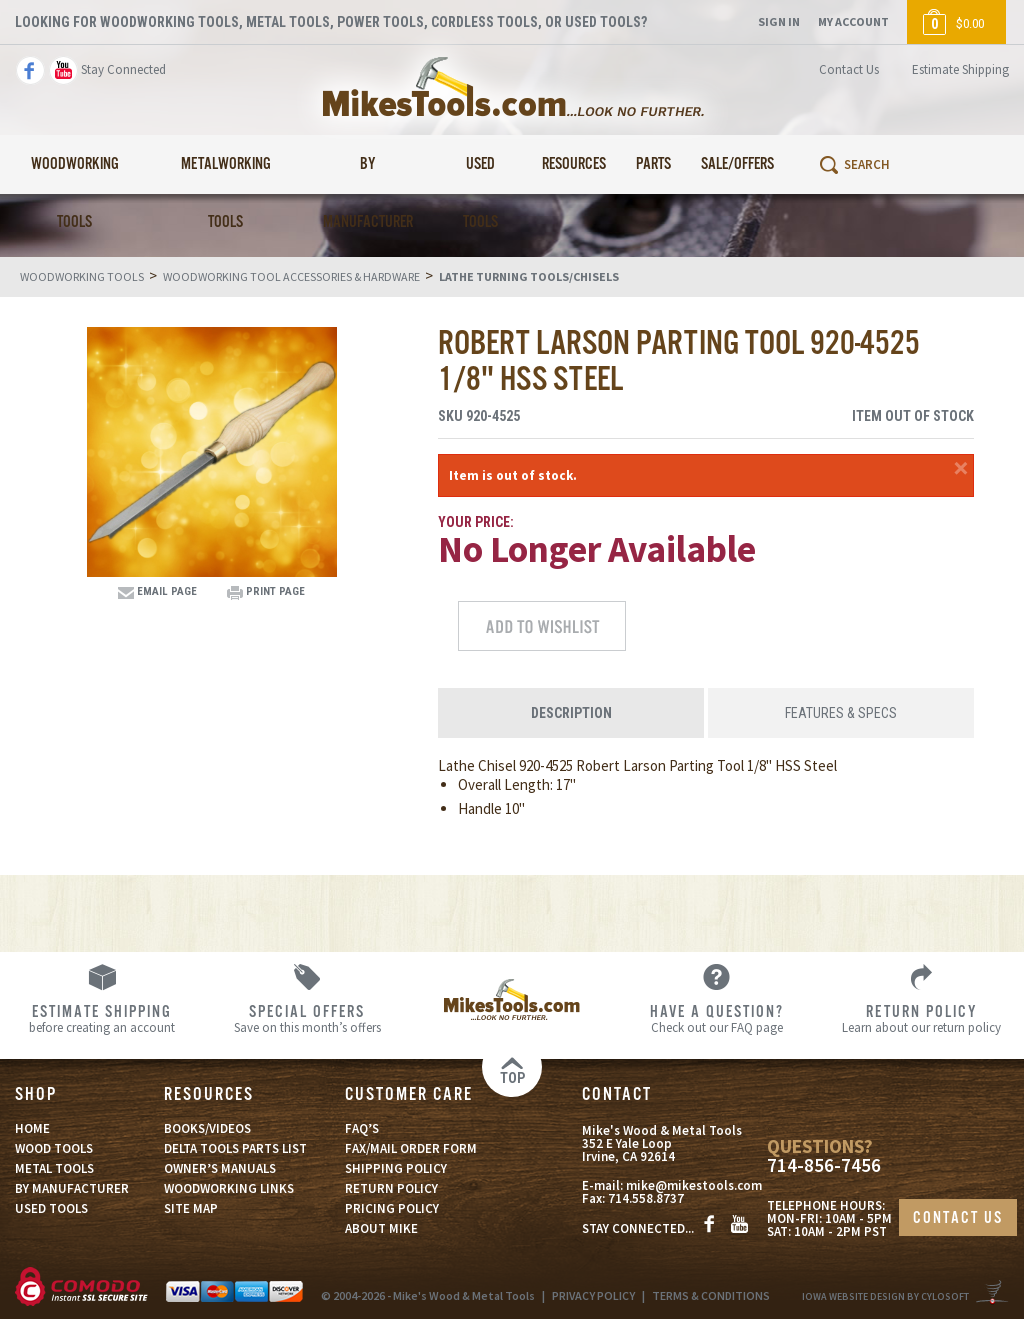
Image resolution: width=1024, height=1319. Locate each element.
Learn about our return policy (921, 1018)
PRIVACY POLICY (593, 1295)
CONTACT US (958, 1218)
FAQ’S (362, 1128)
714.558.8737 (646, 1198)
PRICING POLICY (392, 1208)
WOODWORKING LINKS (229, 1188)
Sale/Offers (737, 164)
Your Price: (476, 522)
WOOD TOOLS (54, 1148)
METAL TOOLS (54, 1168)
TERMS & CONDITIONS (711, 1295)
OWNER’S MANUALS (220, 1168)
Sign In (779, 21)
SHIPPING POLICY (396, 1168)
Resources (574, 164)
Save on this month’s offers (307, 1018)
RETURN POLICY (391, 1188)
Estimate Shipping (960, 69)
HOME (32, 1128)
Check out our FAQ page (716, 1018)
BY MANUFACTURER (72, 1188)
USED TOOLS (51, 1208)
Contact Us (849, 69)
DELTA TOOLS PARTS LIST (235, 1148)
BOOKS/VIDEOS (207, 1128)
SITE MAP (191, 1208)
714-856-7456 (824, 1165)
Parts (653, 164)
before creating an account (102, 1018)
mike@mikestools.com (694, 1185)
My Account (853, 21)
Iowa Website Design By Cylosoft (885, 1296)
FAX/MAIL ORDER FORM (411, 1148)
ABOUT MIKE (381, 1228)
